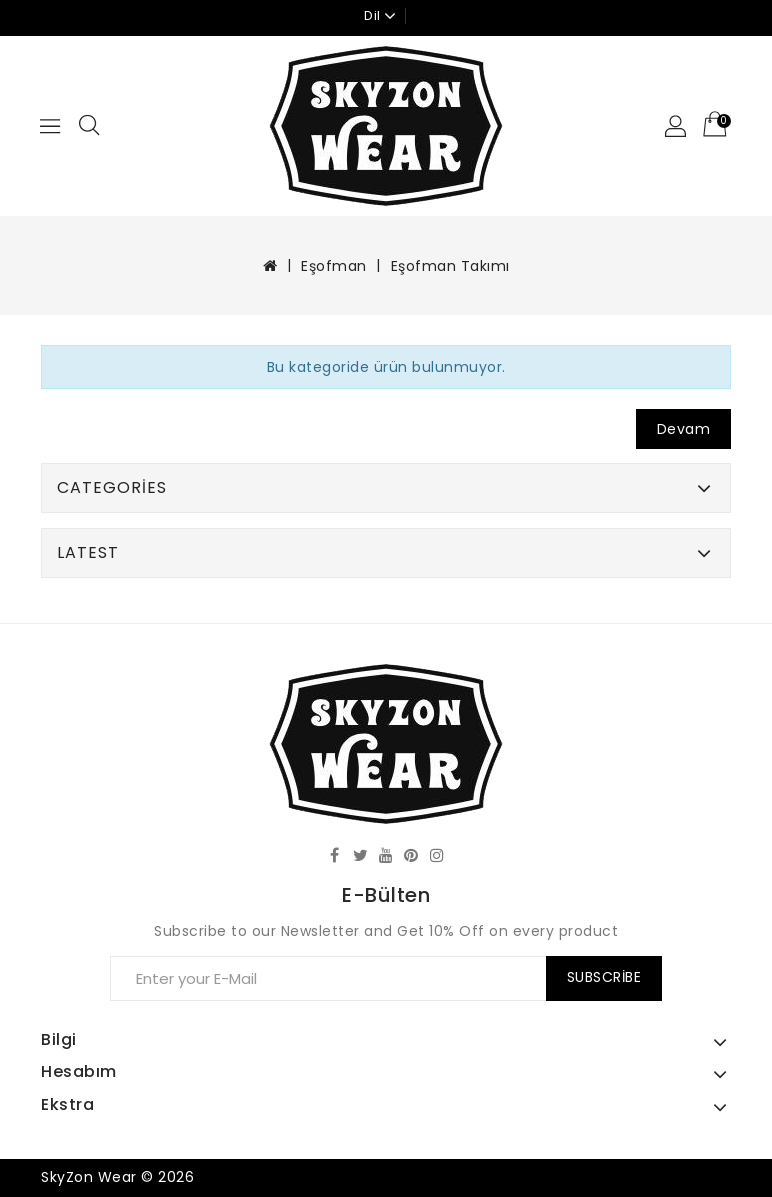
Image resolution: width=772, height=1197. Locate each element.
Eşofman (334, 266)
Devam (684, 429)
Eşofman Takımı (450, 266)
